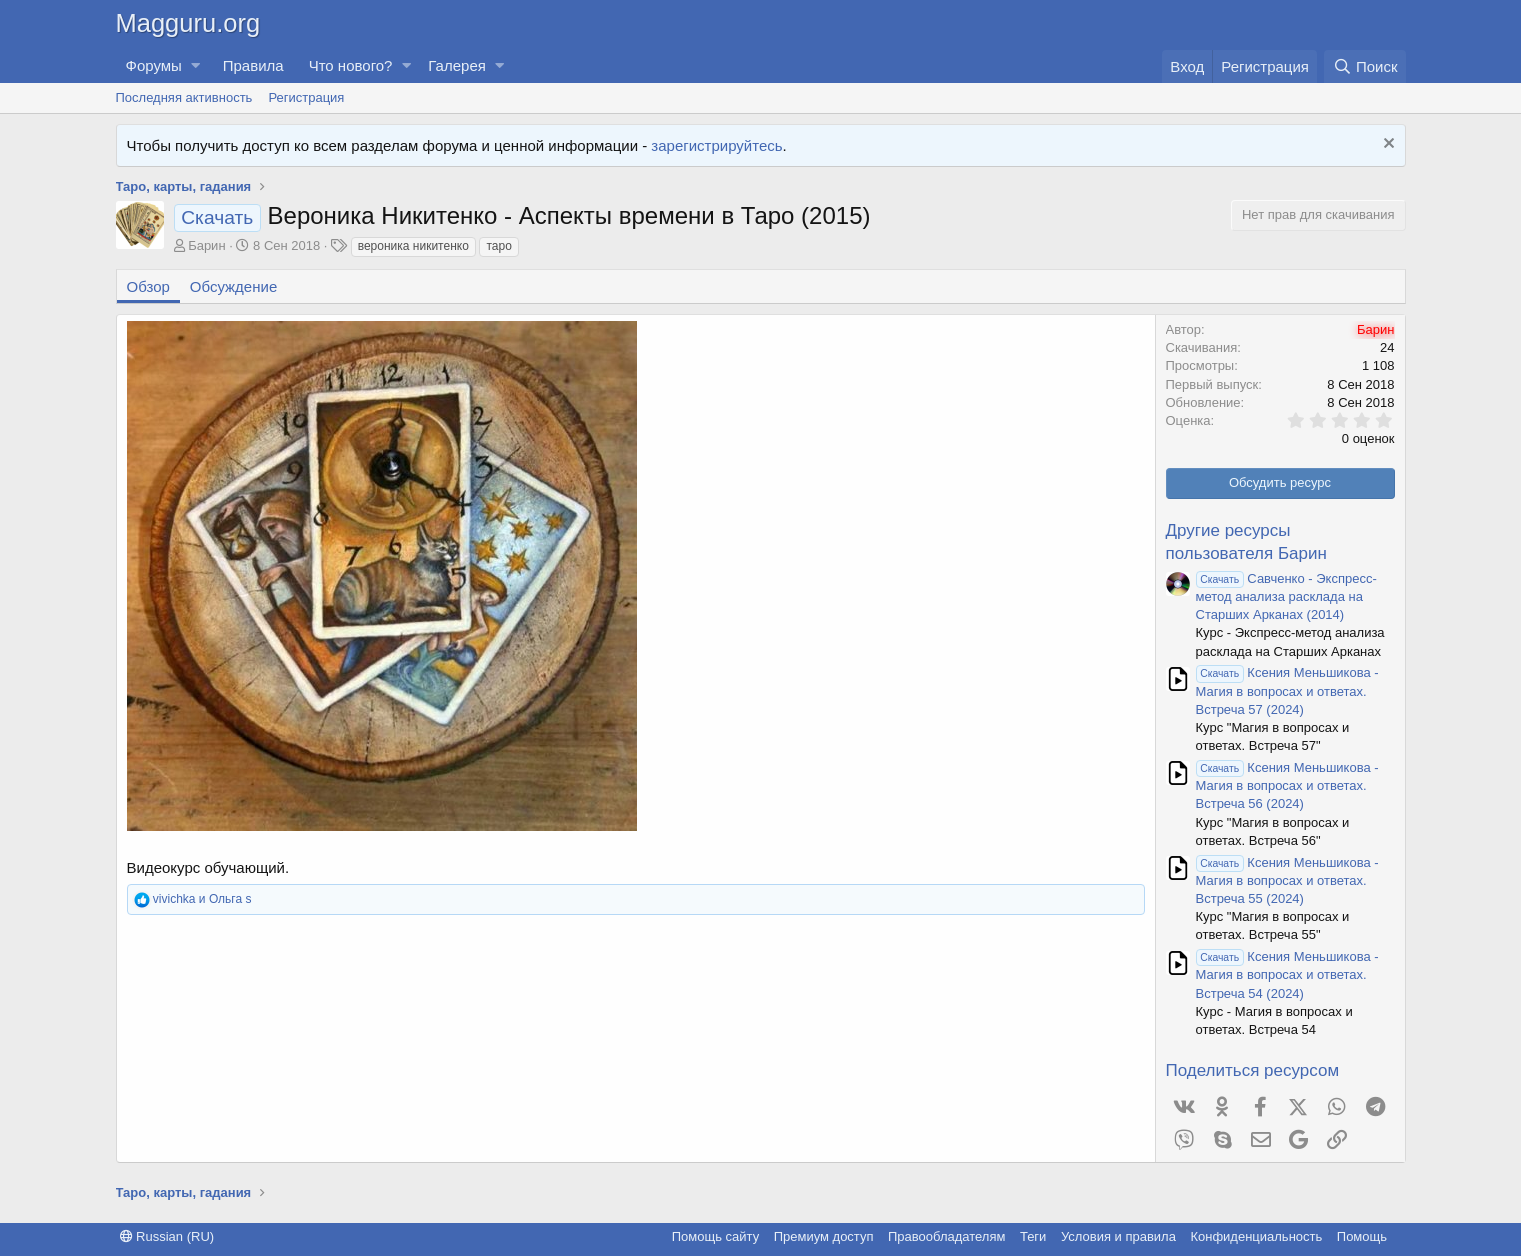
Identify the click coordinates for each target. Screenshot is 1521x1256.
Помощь (1362, 1236)
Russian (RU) (167, 1236)
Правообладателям (946, 1236)
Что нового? (351, 65)
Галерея (457, 65)
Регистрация (306, 97)
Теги (1033, 1236)
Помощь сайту (715, 1236)
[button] (196, 65)
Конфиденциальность (1256, 1236)
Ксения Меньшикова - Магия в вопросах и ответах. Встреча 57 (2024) (1287, 690)
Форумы (154, 65)
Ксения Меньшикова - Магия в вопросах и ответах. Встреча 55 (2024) (1287, 880)
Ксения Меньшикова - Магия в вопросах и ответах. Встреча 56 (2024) (1287, 785)
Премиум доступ (824, 1236)
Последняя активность (184, 97)
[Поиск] (1364, 66)
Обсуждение (233, 286)
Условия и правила (1118, 1236)
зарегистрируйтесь (716, 145)
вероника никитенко (413, 246)
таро (498, 246)
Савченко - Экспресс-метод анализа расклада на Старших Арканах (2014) (1286, 596)
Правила (253, 65)
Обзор (148, 286)
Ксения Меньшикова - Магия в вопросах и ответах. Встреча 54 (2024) (1287, 974)
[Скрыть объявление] (1386, 145)
